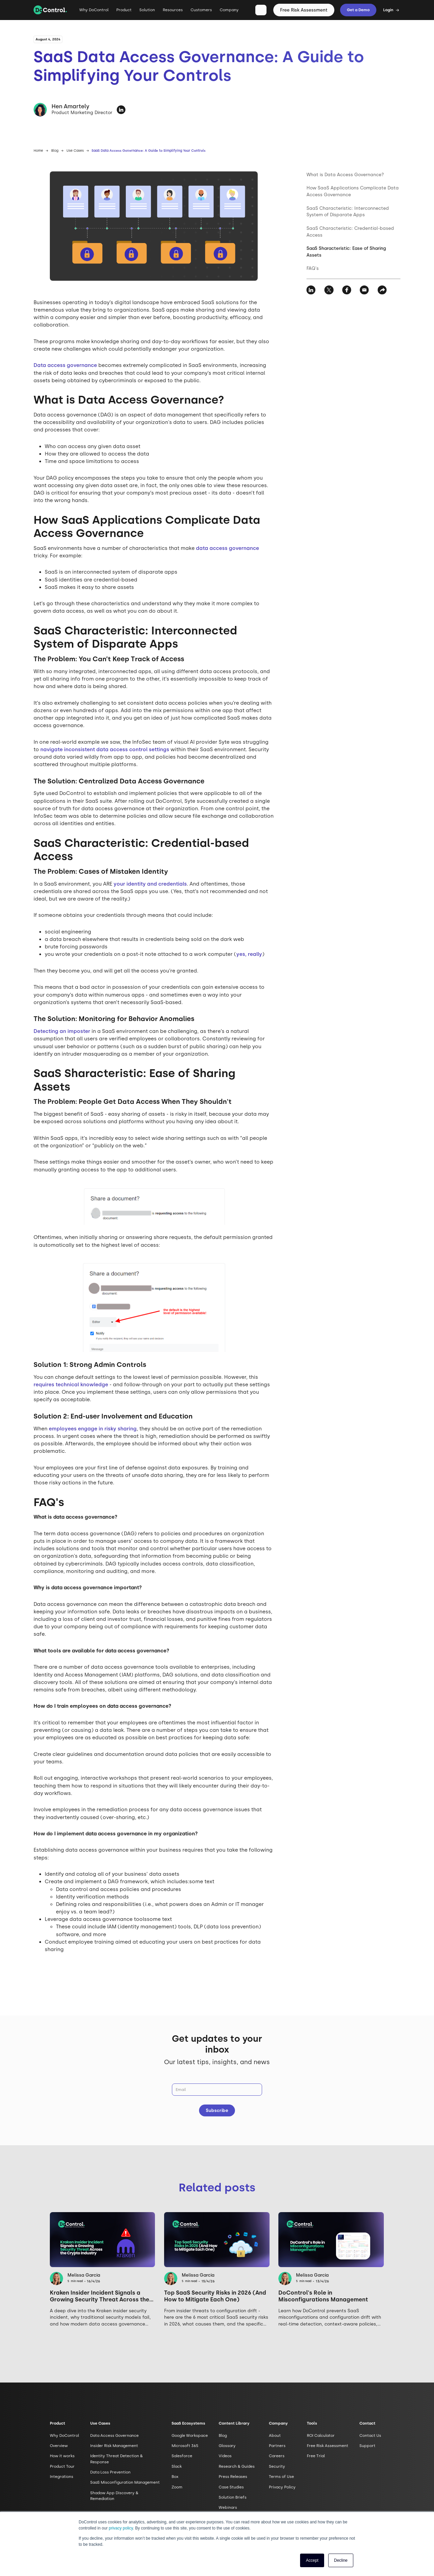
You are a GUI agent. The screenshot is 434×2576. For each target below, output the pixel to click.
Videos (225, 2455)
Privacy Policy (282, 2487)
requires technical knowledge (71, 1385)
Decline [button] (341, 2560)
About (275, 2435)
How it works (62, 2455)
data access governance (227, 548)
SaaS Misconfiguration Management (125, 2482)
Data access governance (65, 365)
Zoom (177, 2487)
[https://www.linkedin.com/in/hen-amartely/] (121, 109)
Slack (177, 2466)
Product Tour (62, 2466)
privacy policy (121, 2528)
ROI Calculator (321, 2435)
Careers (276, 2455)
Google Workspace (190, 2435)
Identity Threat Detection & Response (116, 2458)
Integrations (61, 2476)
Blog (54, 150)
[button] (124, 13)
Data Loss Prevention (110, 2472)
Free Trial (316, 2455)
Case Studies (231, 2487)
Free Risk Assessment (304, 10)
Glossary (227, 2445)
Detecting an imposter (62, 1031)
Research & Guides (237, 2466)
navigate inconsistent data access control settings (104, 749)
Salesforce (182, 2455)
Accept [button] (312, 2560)
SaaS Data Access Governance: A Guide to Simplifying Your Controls (148, 150)
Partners (277, 2445)
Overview (59, 2445)
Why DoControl (93, 9)
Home (38, 150)
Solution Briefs (232, 2497)
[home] (50, 9)
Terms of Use (281, 2476)
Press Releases (233, 2476)
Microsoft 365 (185, 2445)
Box (175, 2476)
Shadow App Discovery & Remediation (114, 2495)
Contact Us (370, 2435)
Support (367, 2445)
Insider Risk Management (114, 2445)
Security (277, 2466)
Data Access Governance (114, 2435)
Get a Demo (358, 9)
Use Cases (75, 150)
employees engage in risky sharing (93, 1429)
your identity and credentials (150, 884)
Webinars (228, 2507)
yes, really (249, 954)
